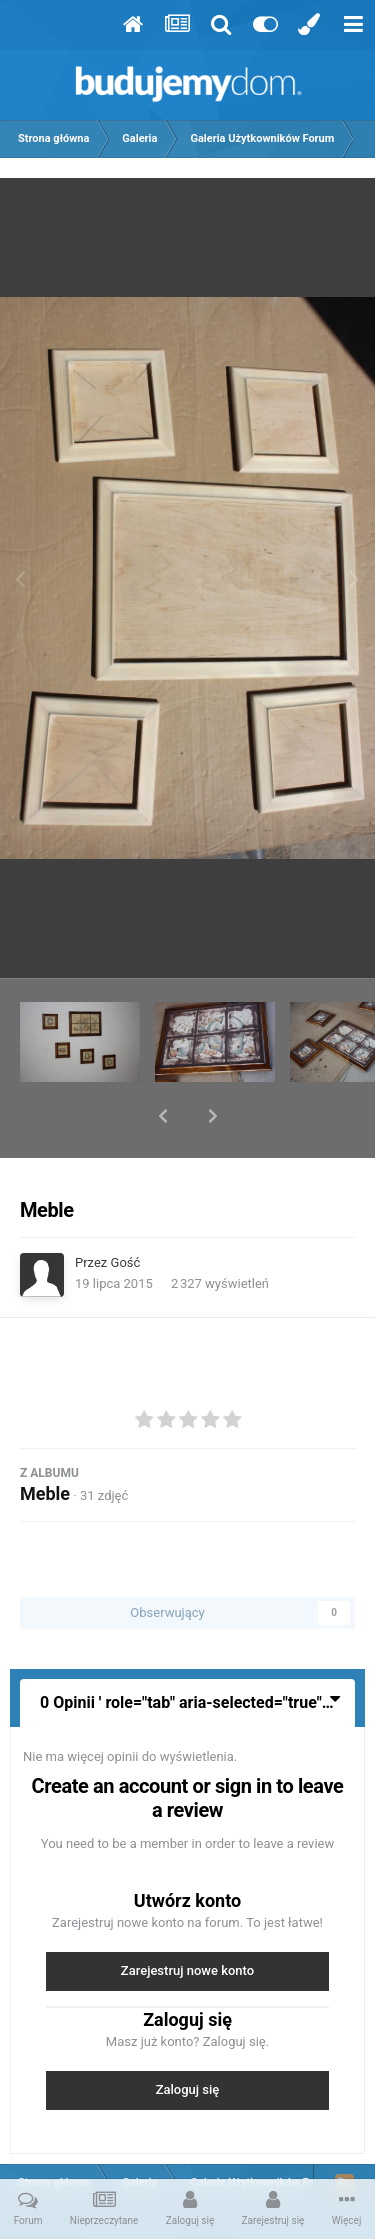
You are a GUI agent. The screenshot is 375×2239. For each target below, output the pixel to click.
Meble (45, 1441)
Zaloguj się (188, 2037)
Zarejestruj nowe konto (187, 1918)
